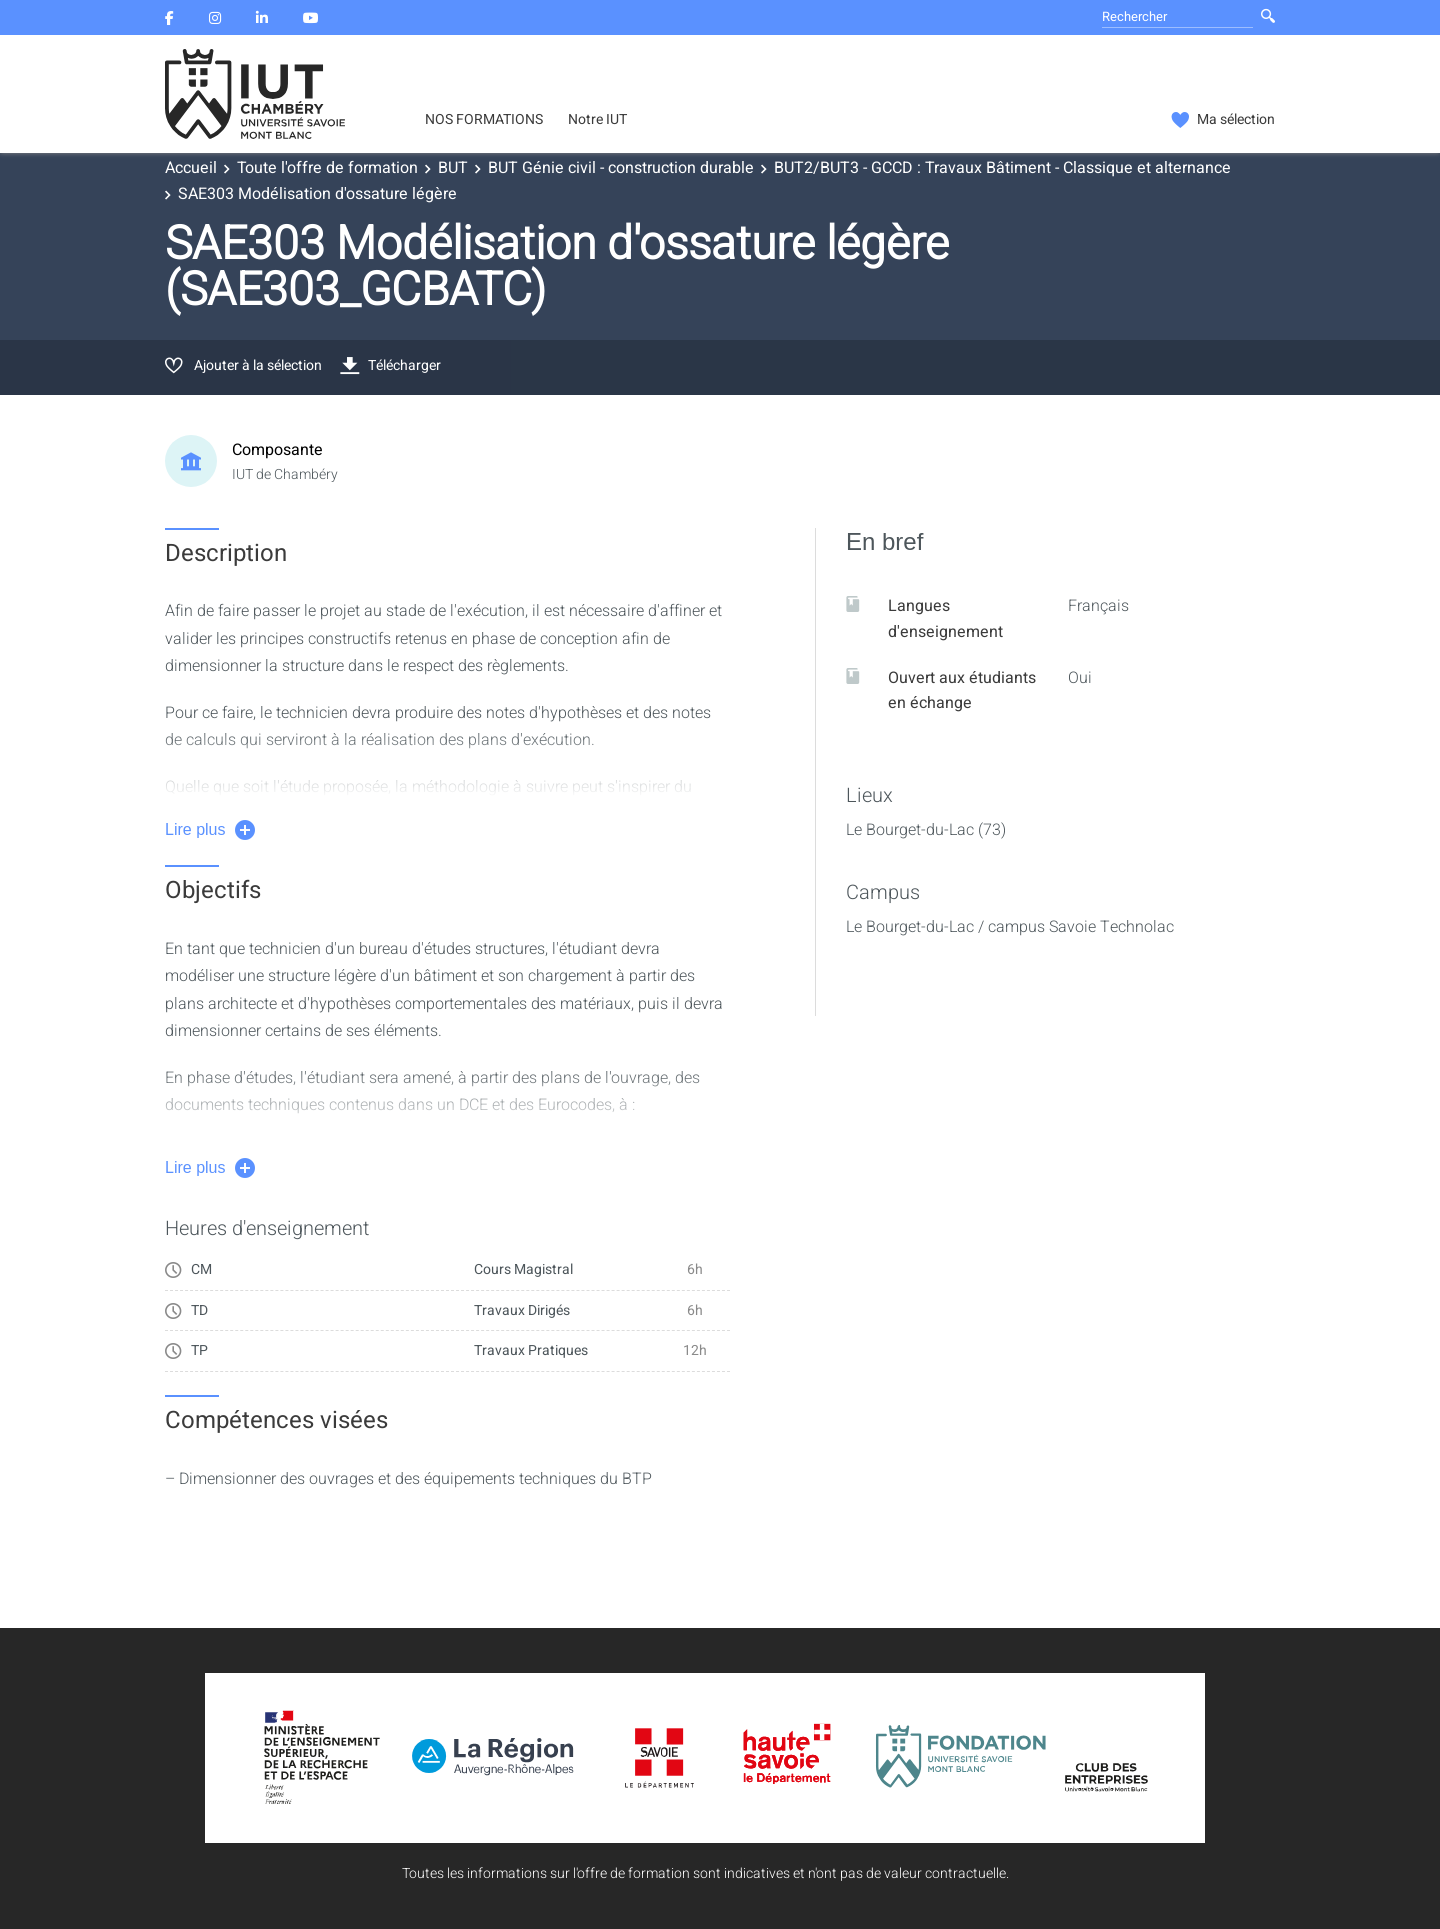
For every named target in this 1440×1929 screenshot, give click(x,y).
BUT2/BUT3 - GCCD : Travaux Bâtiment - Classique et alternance (1002, 168)
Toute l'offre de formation (327, 168)
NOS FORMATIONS (484, 120)
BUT (453, 168)
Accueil (191, 168)
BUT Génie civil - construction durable (621, 168)
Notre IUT (597, 120)
